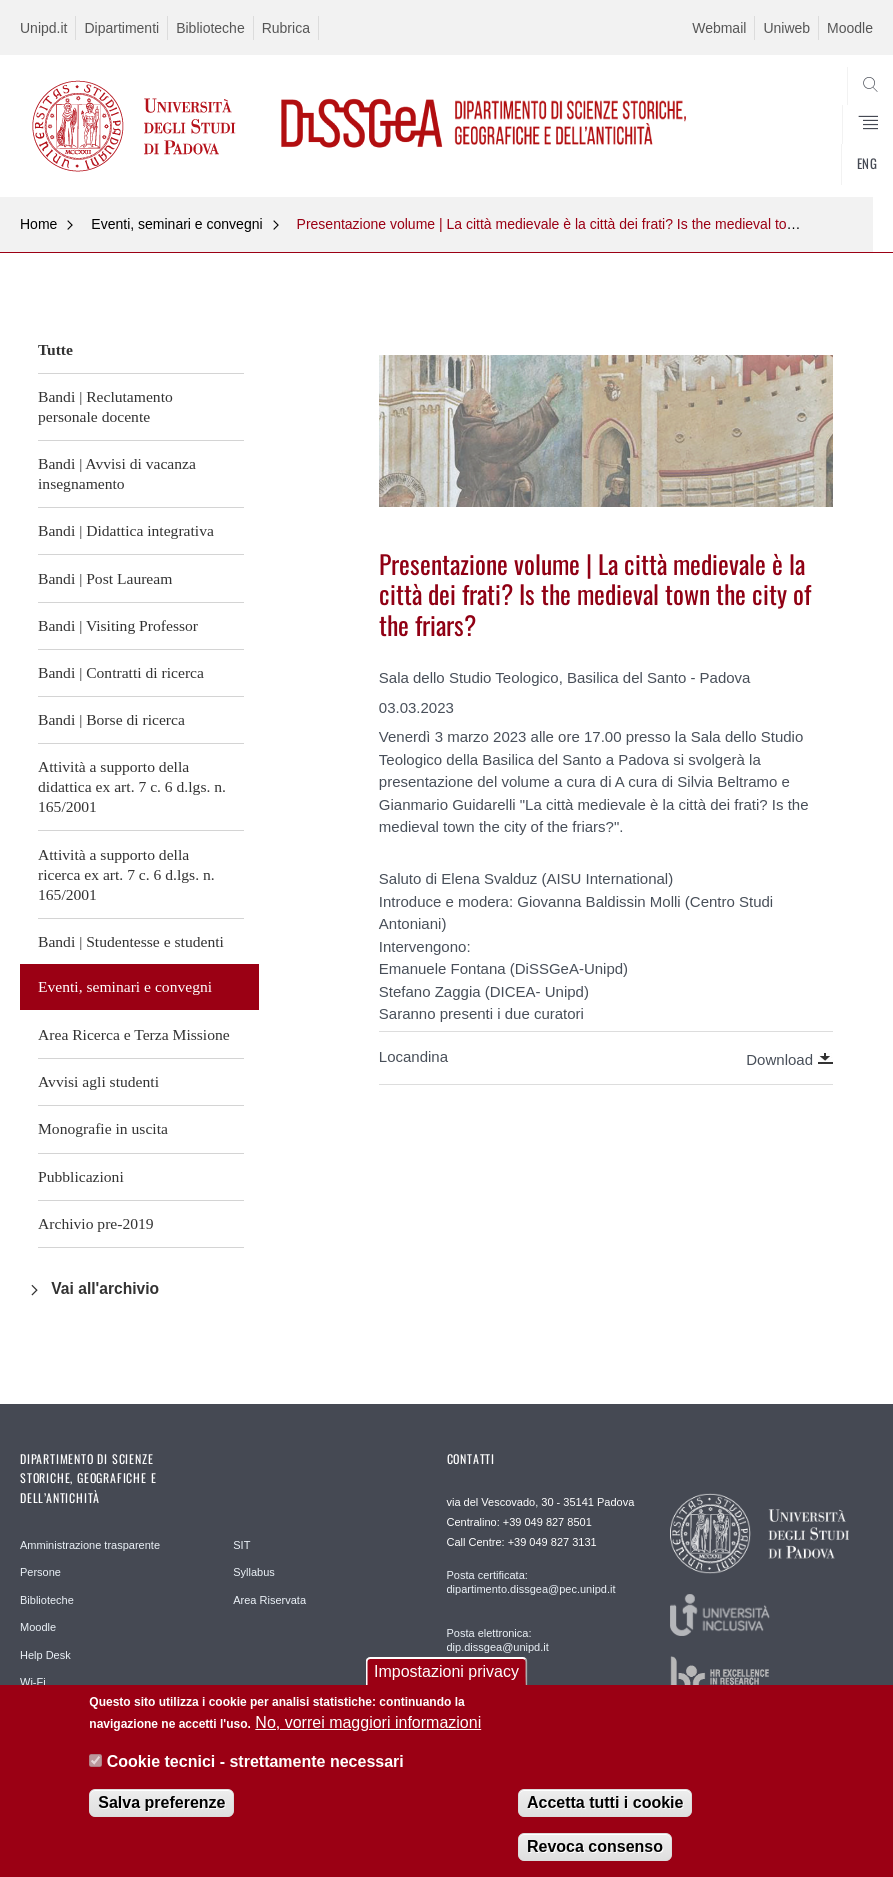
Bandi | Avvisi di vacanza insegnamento (117, 473)
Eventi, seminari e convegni (176, 224)
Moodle (850, 28)
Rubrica (286, 28)
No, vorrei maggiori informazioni (368, 1735)
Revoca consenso (595, 1859)
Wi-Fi (33, 1682)
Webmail (719, 28)
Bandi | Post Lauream (105, 578)
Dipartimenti (121, 28)
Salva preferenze (161, 1815)
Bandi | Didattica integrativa (126, 530)
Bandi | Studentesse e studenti (131, 941)
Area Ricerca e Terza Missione (134, 1034)
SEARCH (814, 149)
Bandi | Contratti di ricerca (121, 672)
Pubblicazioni (81, 1176)
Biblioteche (210, 28)
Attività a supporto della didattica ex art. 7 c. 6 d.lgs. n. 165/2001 (132, 786)
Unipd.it (43, 28)
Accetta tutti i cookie (605, 1815)
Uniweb (786, 28)
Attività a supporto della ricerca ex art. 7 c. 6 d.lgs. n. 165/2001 (126, 874)
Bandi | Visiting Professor (118, 625)
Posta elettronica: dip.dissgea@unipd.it (498, 1640)
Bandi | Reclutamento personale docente (105, 406)
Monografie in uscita (103, 1128)
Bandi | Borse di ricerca (111, 719)
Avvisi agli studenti (98, 1081)
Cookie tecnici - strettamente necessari (255, 1774)
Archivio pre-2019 (96, 1223)
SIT (241, 1545)
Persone (40, 1572)
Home (38, 224)
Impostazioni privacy (446, 1684)
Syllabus (254, 1572)
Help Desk (45, 1655)
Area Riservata (269, 1600)
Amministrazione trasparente (90, 1545)
